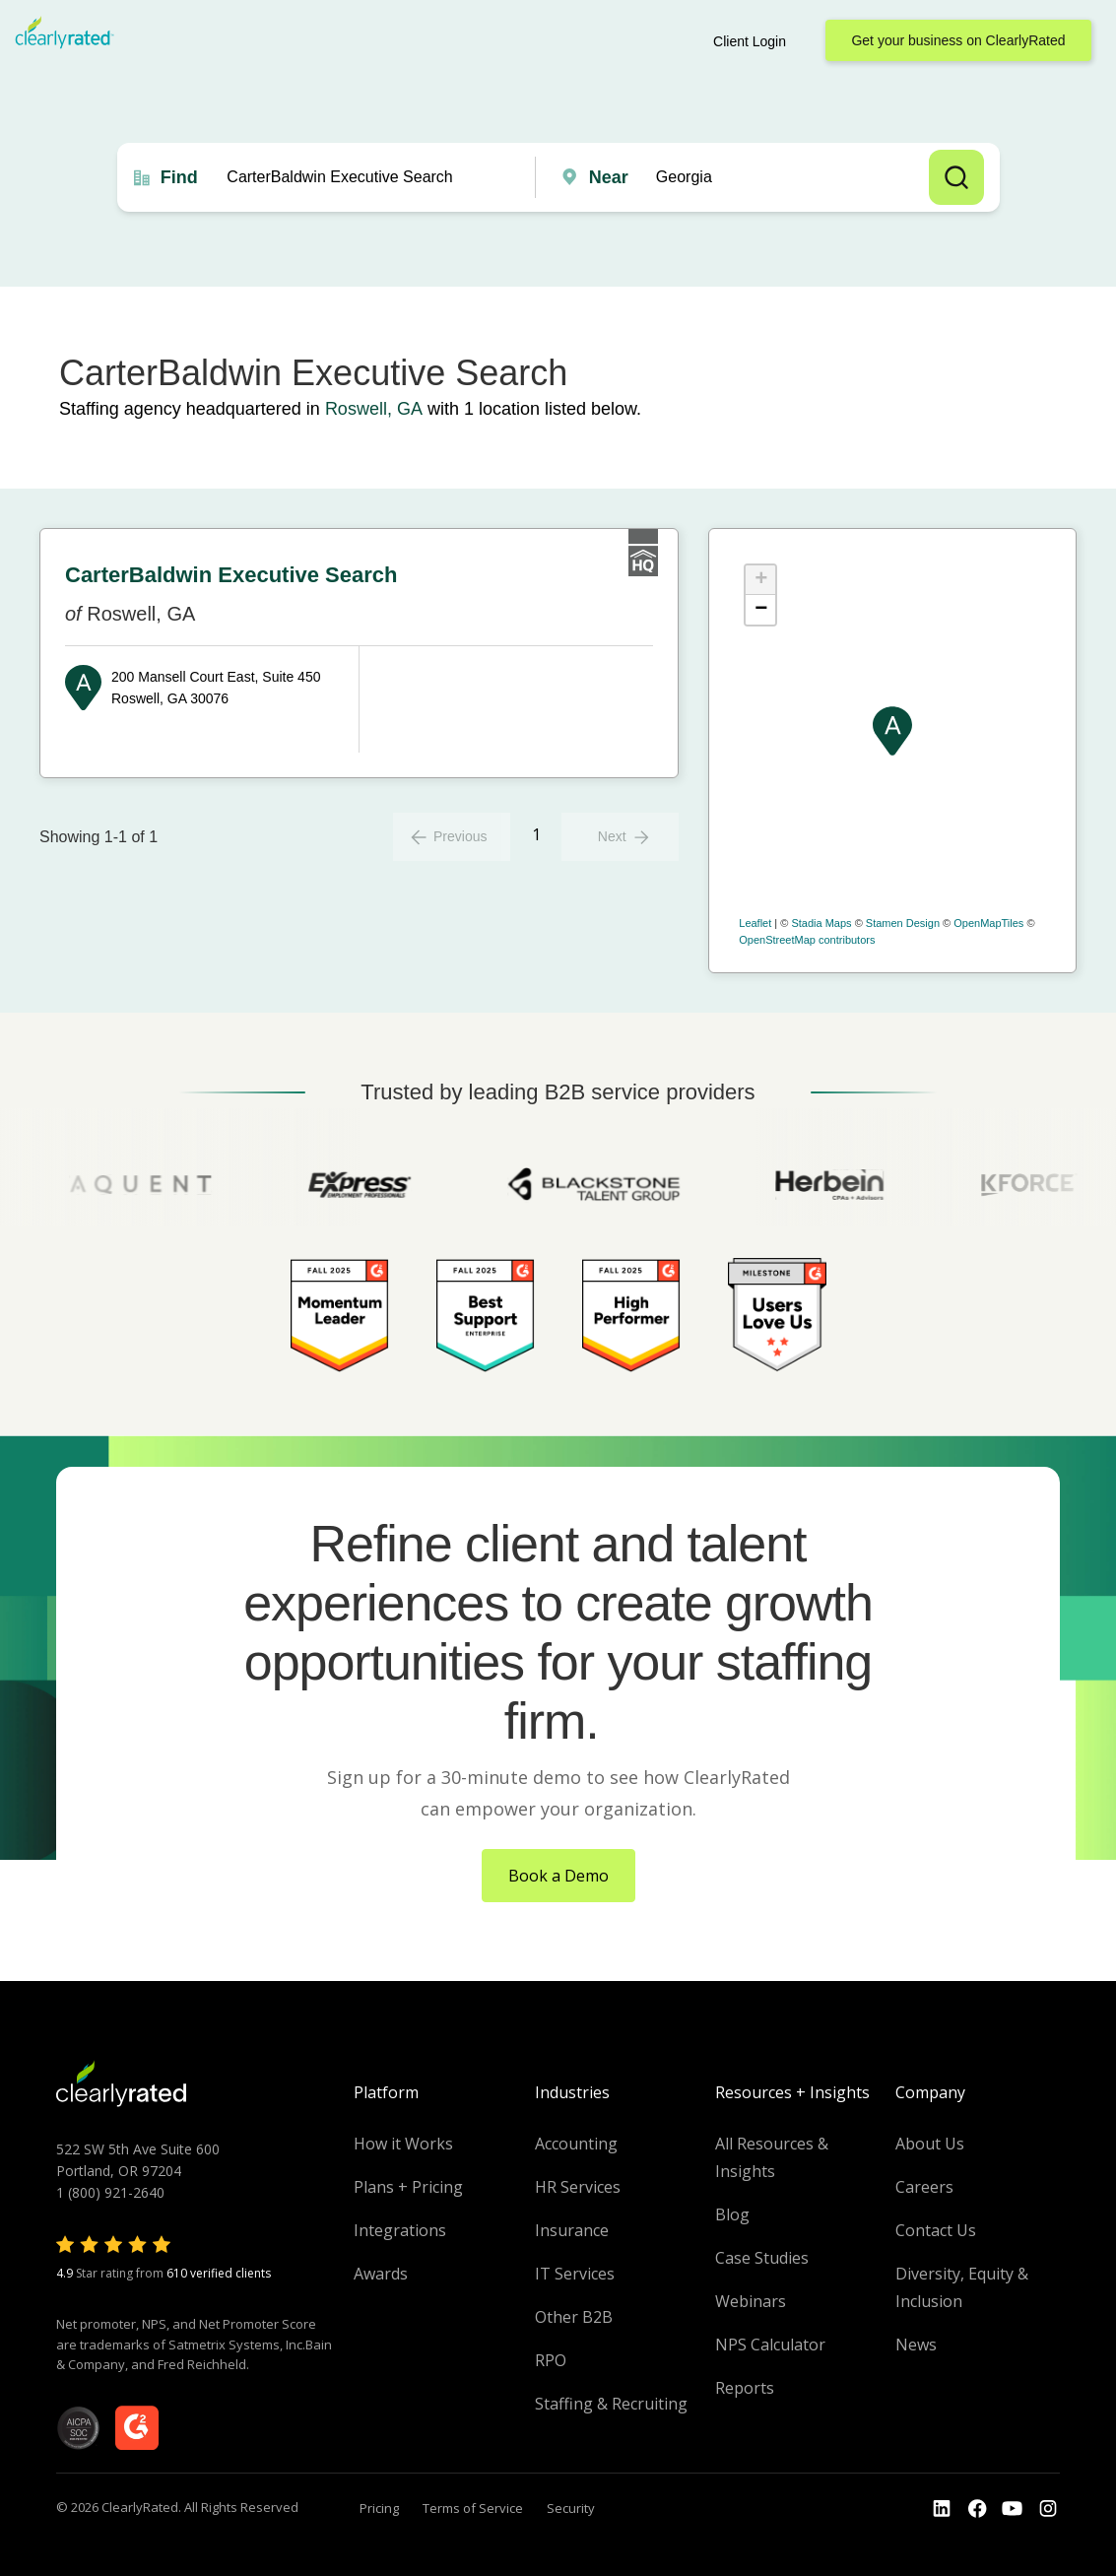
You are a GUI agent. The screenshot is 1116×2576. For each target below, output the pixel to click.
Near (608, 177)
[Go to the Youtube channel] (1012, 2509)
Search (956, 177)
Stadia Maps (821, 923)
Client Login (749, 41)
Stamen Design (903, 923)
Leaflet (755, 923)
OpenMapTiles (988, 923)
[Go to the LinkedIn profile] (941, 2509)
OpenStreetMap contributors (807, 940)
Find (179, 177)
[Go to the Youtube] (977, 2509)
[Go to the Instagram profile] (1048, 2509)
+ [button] (761, 580)
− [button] (761, 610)
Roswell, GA (374, 409)
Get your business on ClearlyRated (958, 40)
